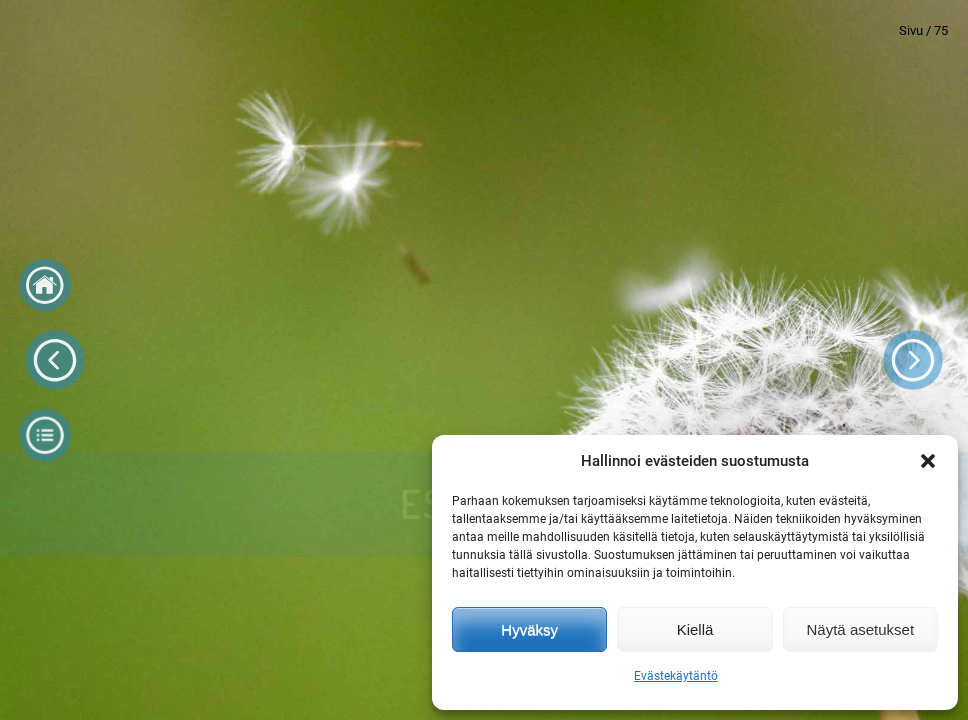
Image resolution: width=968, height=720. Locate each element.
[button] (928, 461)
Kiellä (695, 629)
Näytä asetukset (861, 629)
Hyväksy (529, 629)
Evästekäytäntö (676, 676)
